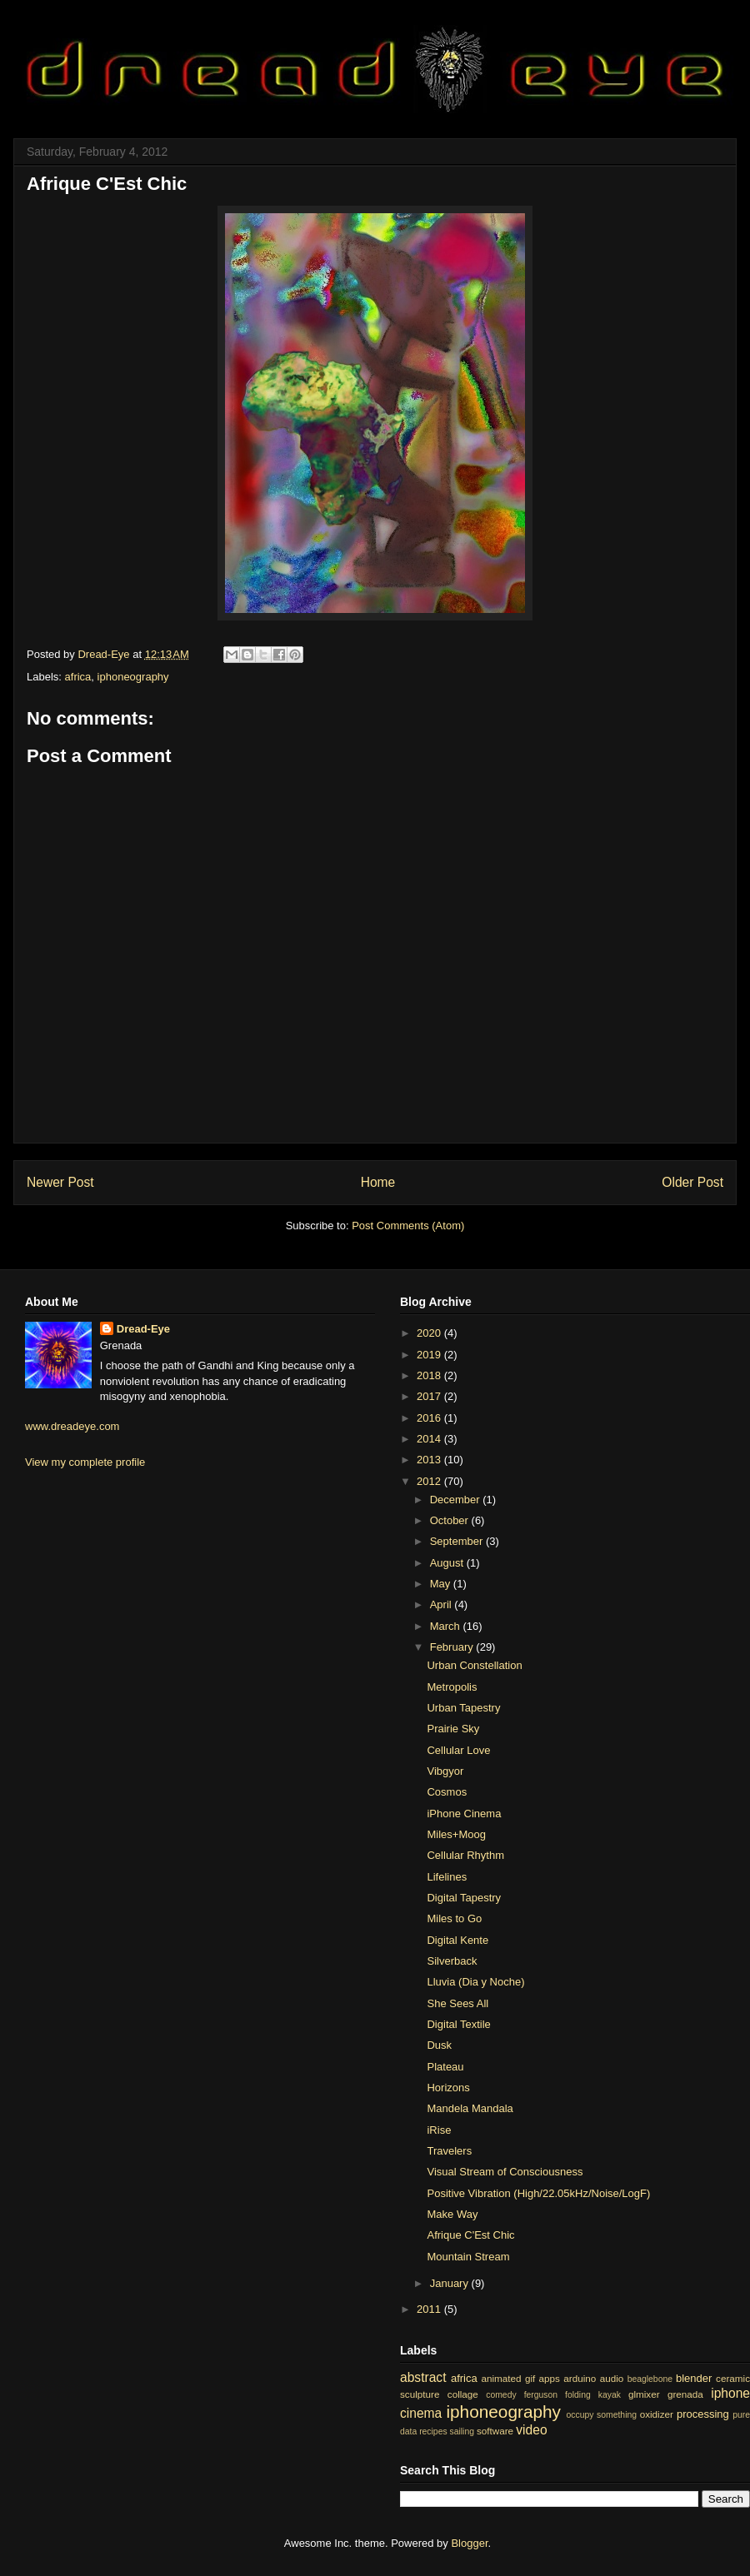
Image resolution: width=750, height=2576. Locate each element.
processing (703, 2414)
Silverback (452, 1961)
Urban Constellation (474, 1665)
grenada (685, 2394)
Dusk (439, 2045)
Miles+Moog (456, 1834)
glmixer (644, 2394)
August (448, 1563)
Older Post (692, 1182)
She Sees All (457, 2003)
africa (78, 676)
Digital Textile (458, 2024)
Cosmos (447, 1792)
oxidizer (656, 2414)
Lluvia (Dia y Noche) (475, 1982)
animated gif (508, 2378)
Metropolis (452, 1687)
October (451, 1520)
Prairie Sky (453, 1728)
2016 (430, 1418)
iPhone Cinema (464, 1813)
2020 (430, 1333)
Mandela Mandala (469, 2108)
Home (378, 1182)
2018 (430, 1375)
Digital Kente (457, 1940)
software (495, 2430)
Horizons (448, 2087)
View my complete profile (85, 1462)
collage (463, 2394)
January (451, 2283)
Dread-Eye (143, 1329)
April (442, 1604)
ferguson (541, 2394)
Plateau (445, 2066)
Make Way (452, 2214)
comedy (501, 2394)
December (456, 1499)
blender (694, 2378)
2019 (430, 1354)
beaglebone (650, 2379)
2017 (430, 1396)
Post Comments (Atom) (408, 1225)
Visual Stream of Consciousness (504, 2171)
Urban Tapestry (463, 1708)
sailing (462, 2431)
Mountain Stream (468, 2256)
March (446, 1626)
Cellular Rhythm (465, 1855)
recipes (433, 2431)
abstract (423, 2377)
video (531, 2430)
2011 (430, 2309)
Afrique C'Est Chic (470, 2235)
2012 (430, 1481)
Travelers (449, 2151)
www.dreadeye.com (72, 1426)
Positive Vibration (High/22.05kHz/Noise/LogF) (538, 2193)
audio (612, 2378)
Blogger (469, 2543)
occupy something (602, 2414)
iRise (439, 2130)
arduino (579, 2378)
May (441, 1583)
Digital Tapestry (464, 1897)
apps (549, 2378)
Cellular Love (458, 1750)
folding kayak (593, 2394)
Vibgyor (445, 1771)
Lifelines (447, 1877)
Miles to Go (454, 1918)
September (458, 1541)
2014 (430, 1438)
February (453, 1647)
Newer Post (60, 1182)
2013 (430, 1459)
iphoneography (133, 676)
